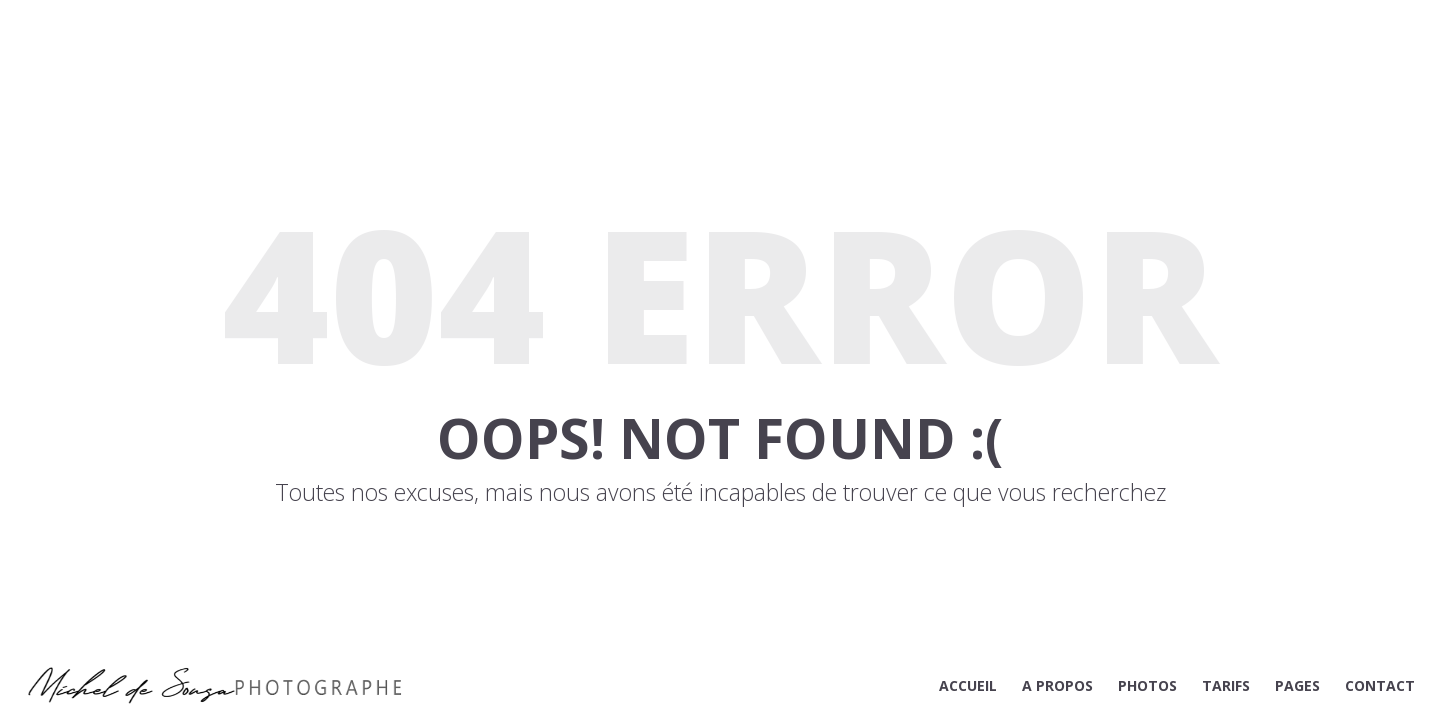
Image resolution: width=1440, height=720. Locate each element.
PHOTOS (1147, 685)
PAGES (1297, 685)
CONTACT (1380, 685)
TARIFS (1226, 685)
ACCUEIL (968, 685)
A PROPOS (1057, 685)
